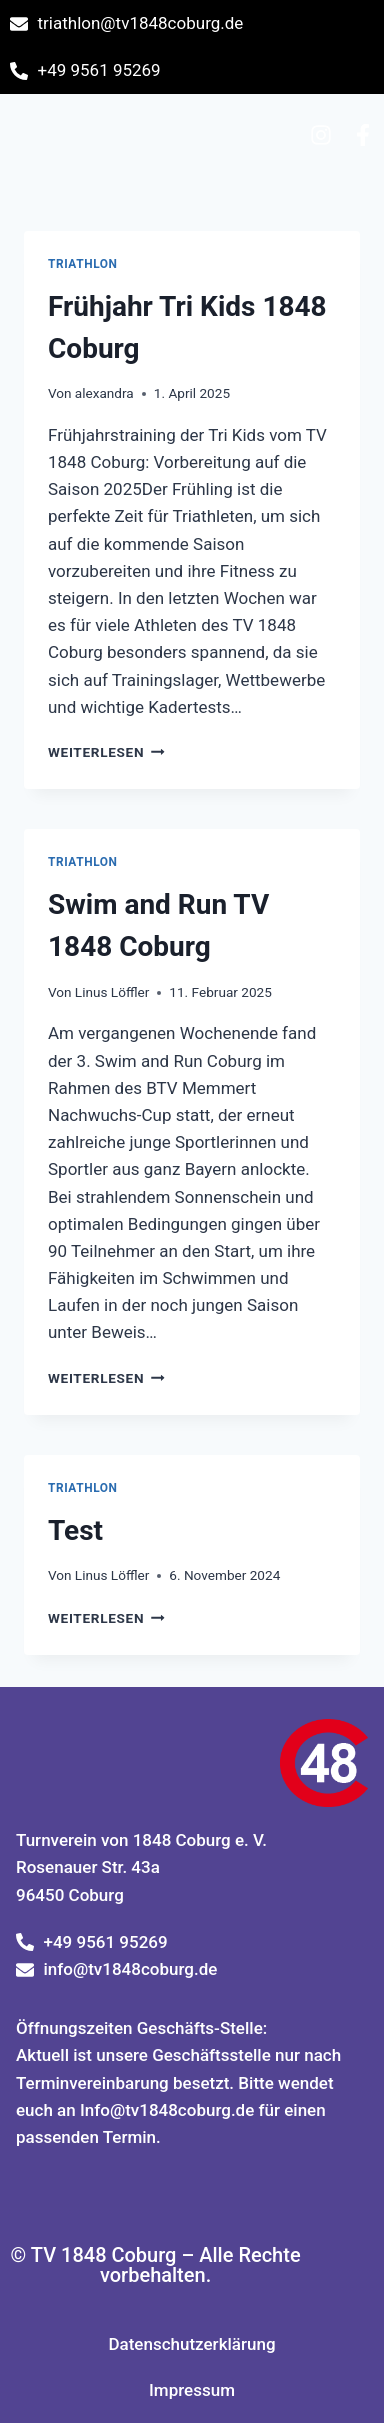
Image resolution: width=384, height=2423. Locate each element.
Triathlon (83, 264)
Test (75, 1530)
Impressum (192, 2390)
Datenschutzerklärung (191, 2344)
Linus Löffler (112, 992)
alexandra (104, 393)
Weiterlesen (106, 752)
